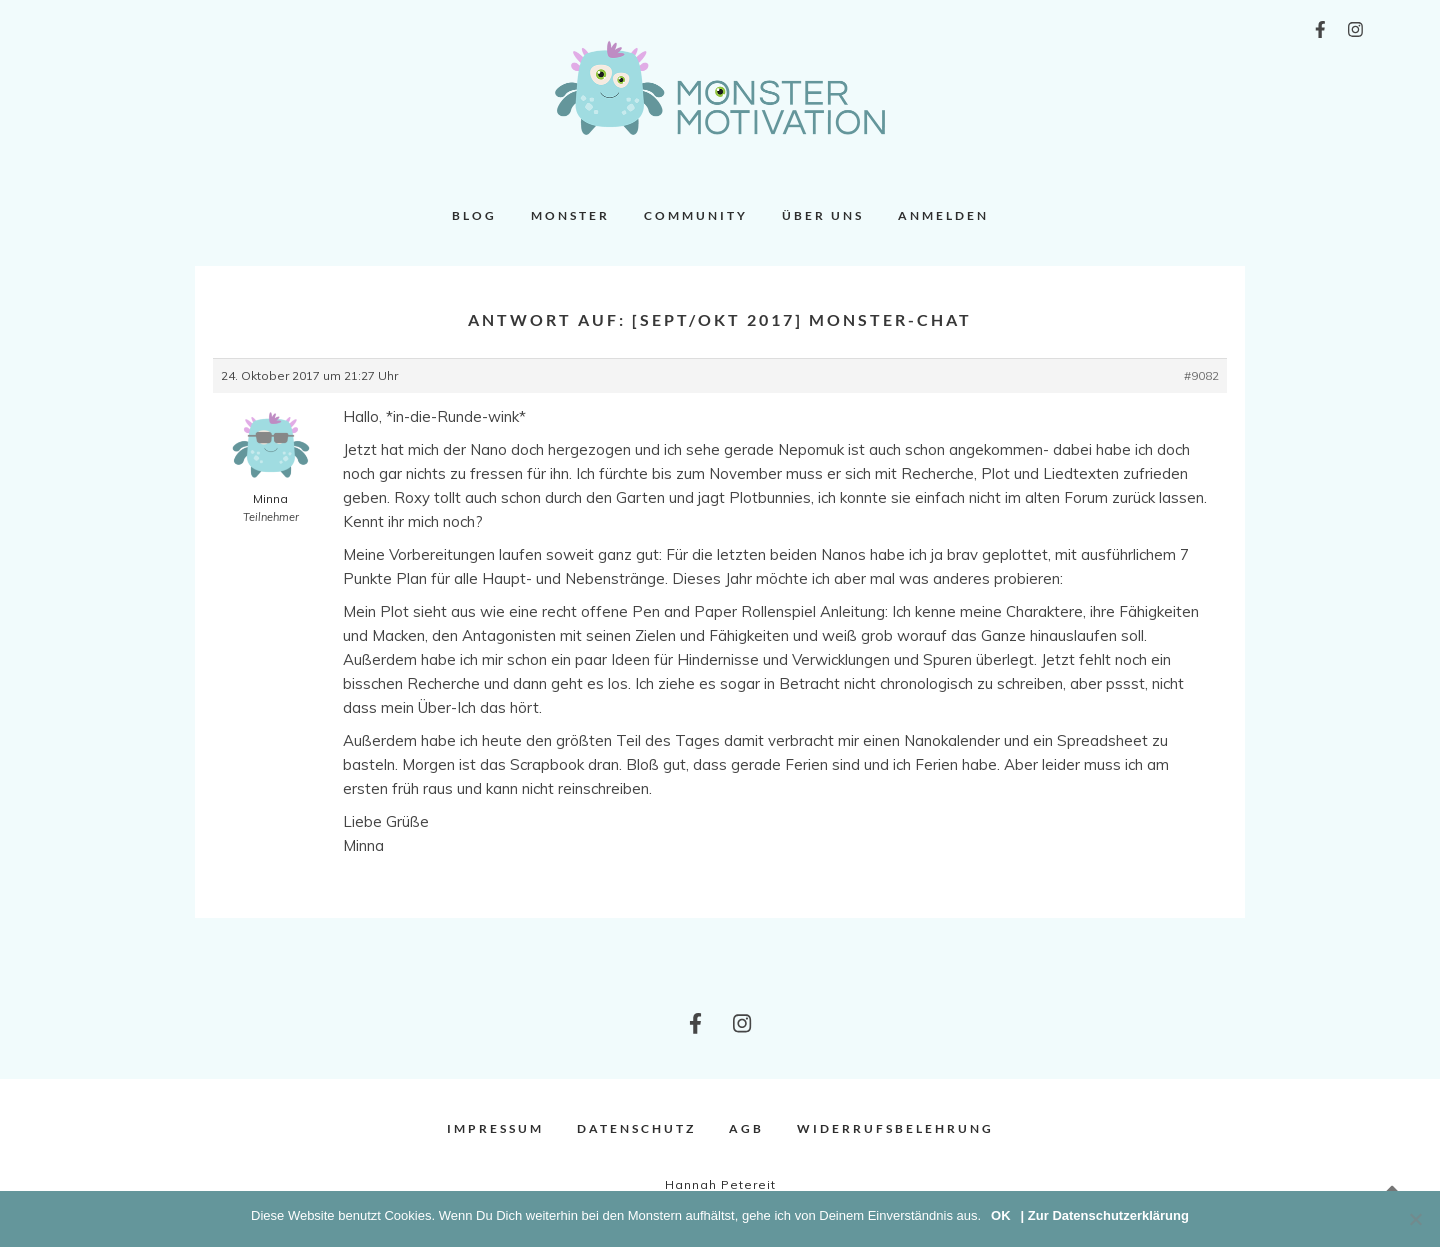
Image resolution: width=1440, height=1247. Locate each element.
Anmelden (943, 215)
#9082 (1201, 375)
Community (696, 215)
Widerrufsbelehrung (895, 1128)
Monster (570, 215)
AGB (746, 1128)
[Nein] (1415, 1219)
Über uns (823, 215)
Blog (474, 215)
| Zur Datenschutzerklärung (1105, 1215)
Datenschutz (636, 1128)
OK (1001, 1215)
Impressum (495, 1128)
